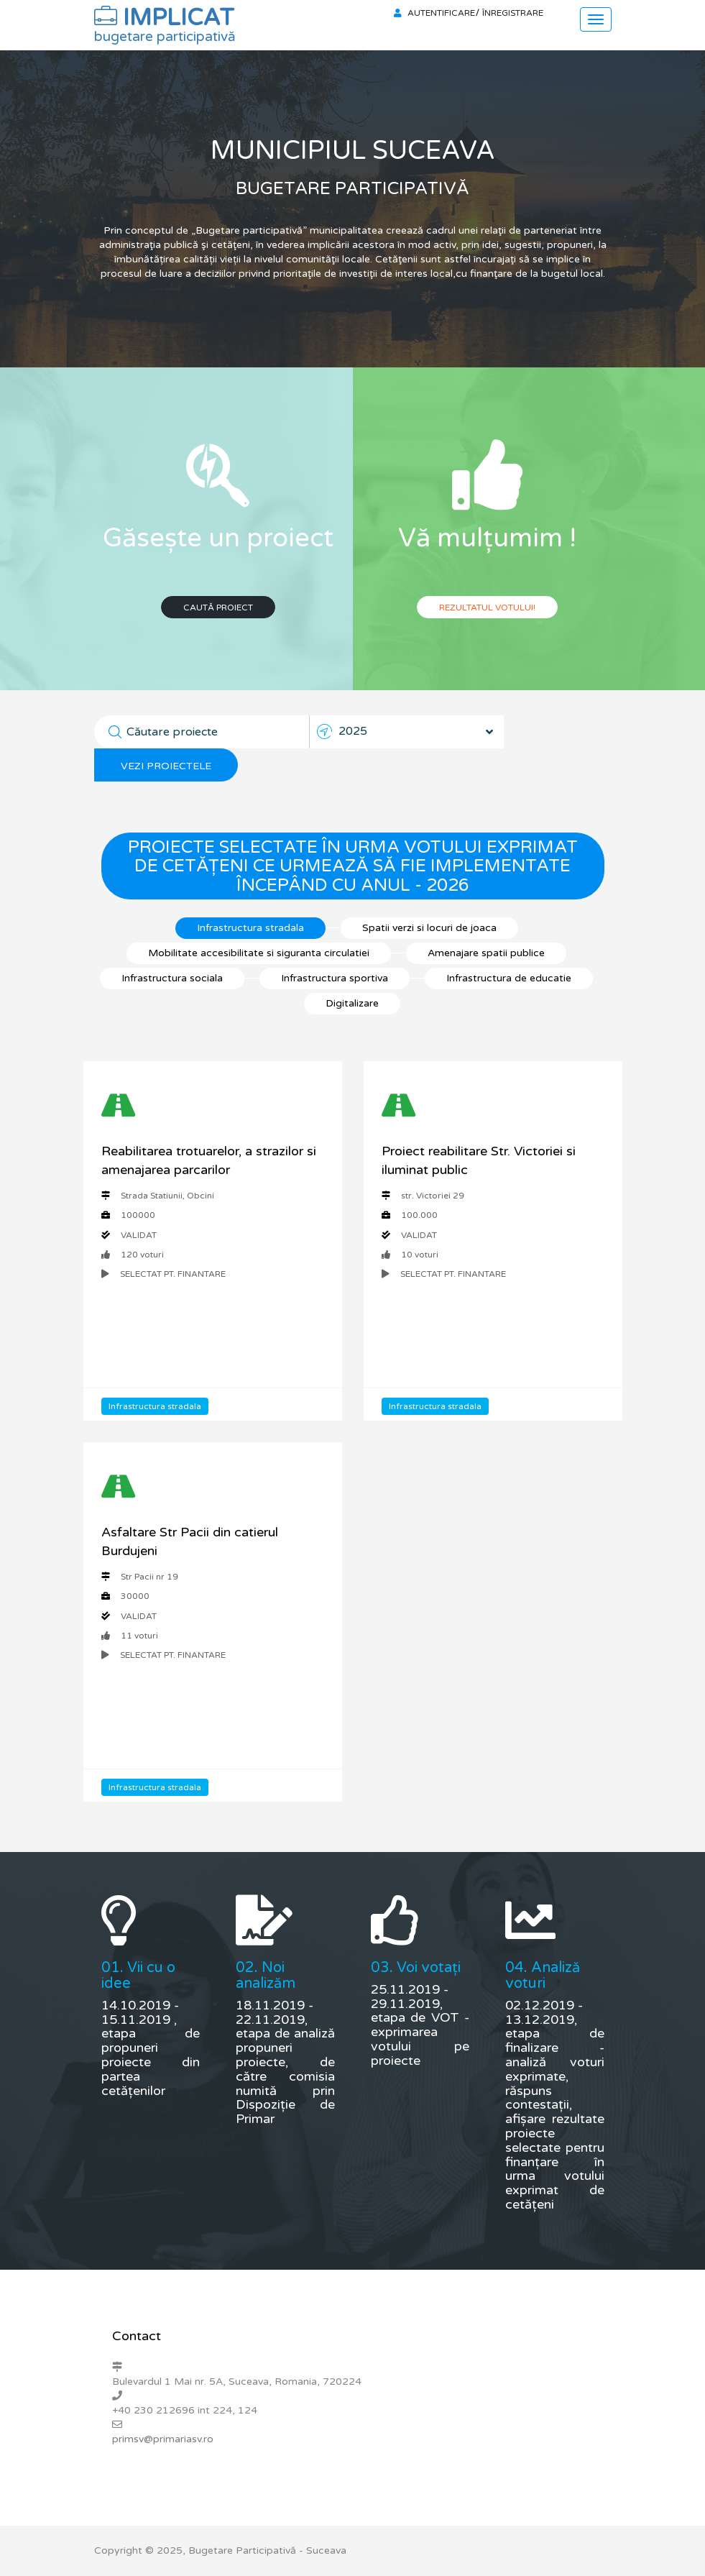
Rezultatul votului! (487, 607)
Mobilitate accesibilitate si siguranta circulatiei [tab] (258, 953)
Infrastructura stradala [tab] (250, 928)
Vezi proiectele (166, 766)
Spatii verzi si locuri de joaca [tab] (429, 928)
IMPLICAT (165, 22)
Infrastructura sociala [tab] (172, 978)
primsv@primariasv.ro (162, 2439)
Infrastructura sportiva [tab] (334, 978)
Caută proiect (218, 607)
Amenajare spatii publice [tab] (486, 953)
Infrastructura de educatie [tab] (508, 978)
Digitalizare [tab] (352, 1003)
